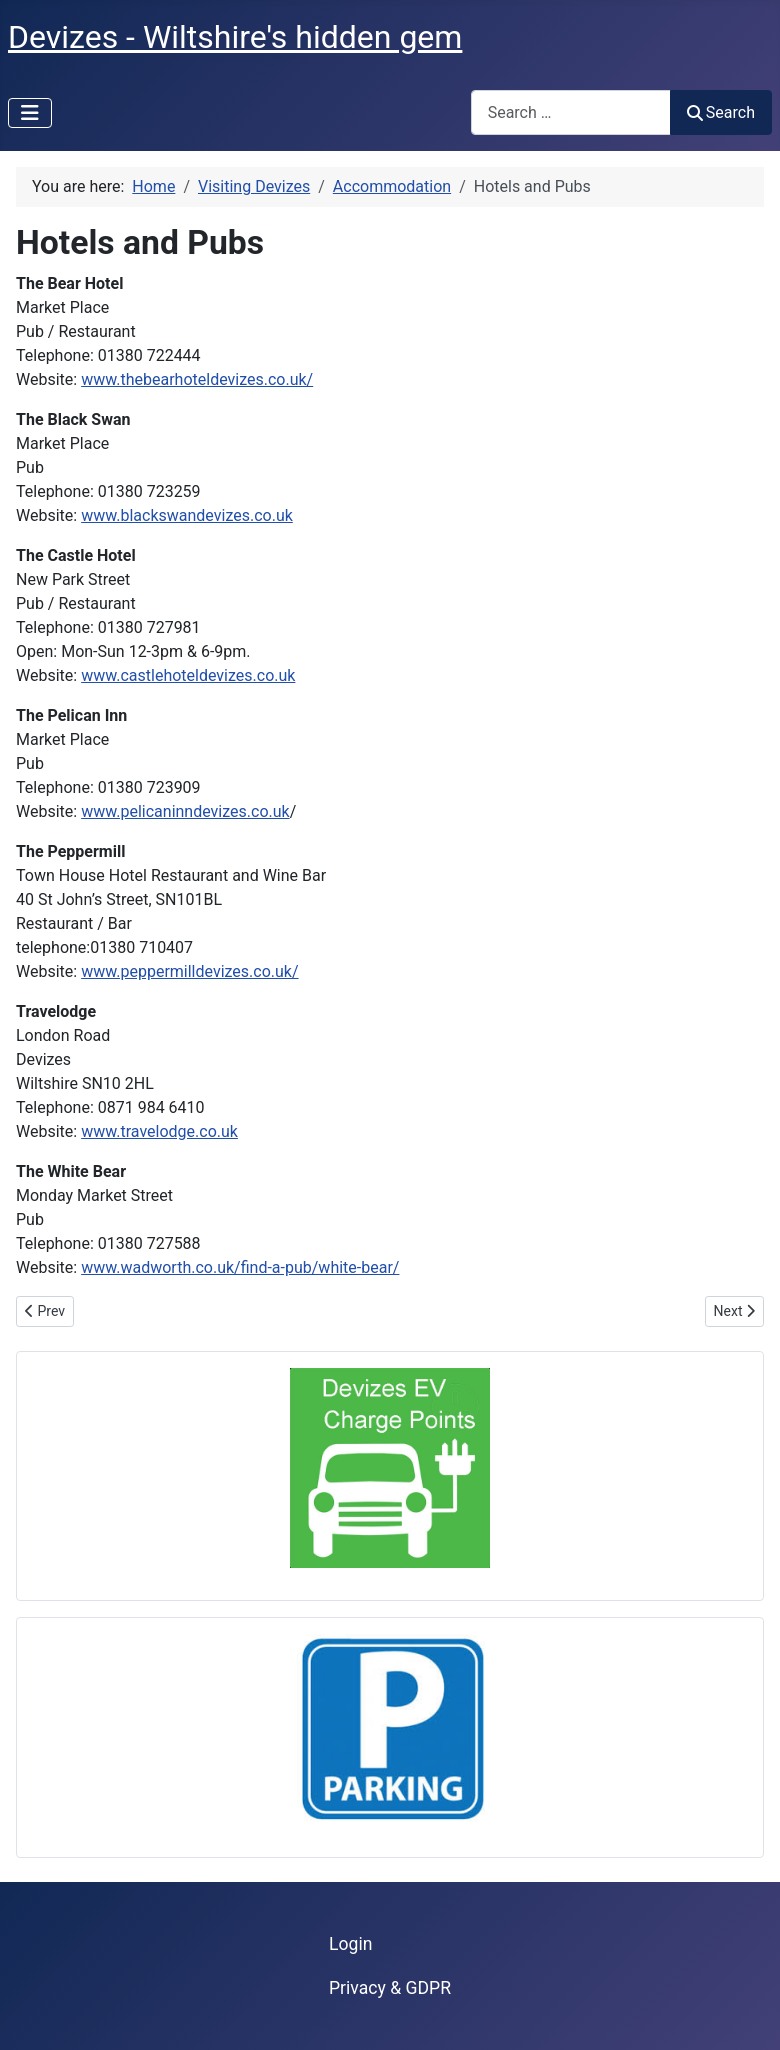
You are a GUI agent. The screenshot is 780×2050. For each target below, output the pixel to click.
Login (350, 1944)
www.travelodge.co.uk (159, 1131)
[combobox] (571, 112)
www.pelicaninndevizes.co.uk (185, 811)
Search (721, 112)
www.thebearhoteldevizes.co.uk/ (197, 379)
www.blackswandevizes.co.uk (187, 515)
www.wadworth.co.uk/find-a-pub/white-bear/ (240, 1267)
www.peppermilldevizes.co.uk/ (189, 971)
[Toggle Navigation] (30, 113)
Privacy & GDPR (390, 1988)
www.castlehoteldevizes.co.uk (188, 675)
